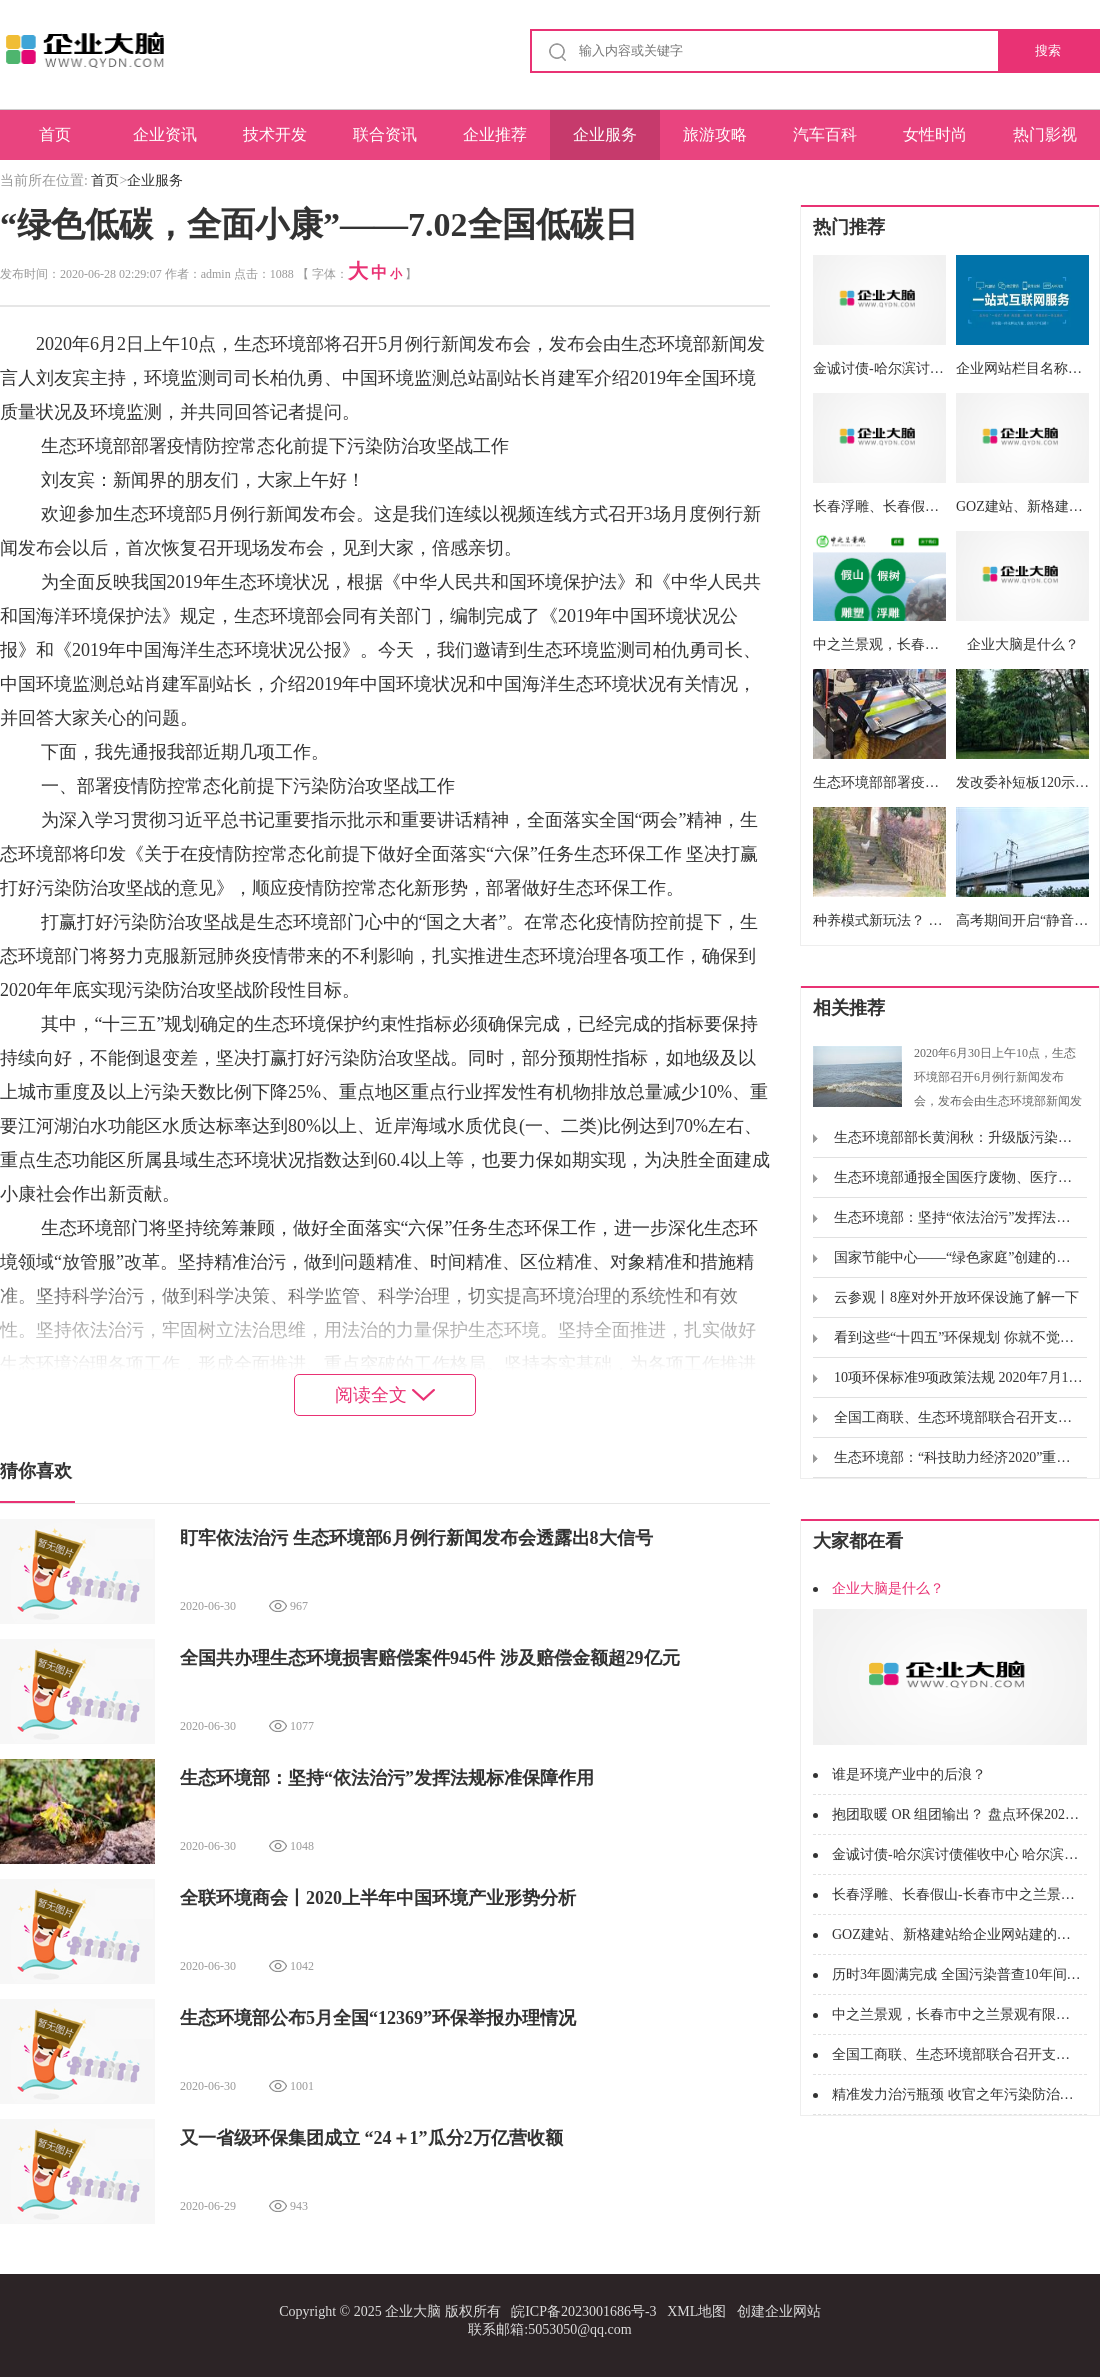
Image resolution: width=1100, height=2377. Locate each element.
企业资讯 (165, 134)
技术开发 (275, 134)
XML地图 (696, 2311)
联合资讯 (385, 134)
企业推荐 (495, 134)
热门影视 (1045, 134)
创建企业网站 (779, 2311)
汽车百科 (825, 134)
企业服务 (605, 134)
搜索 (1048, 50)
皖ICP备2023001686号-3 (583, 2311)
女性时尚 (935, 134)
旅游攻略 (715, 134)
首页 (55, 134)
